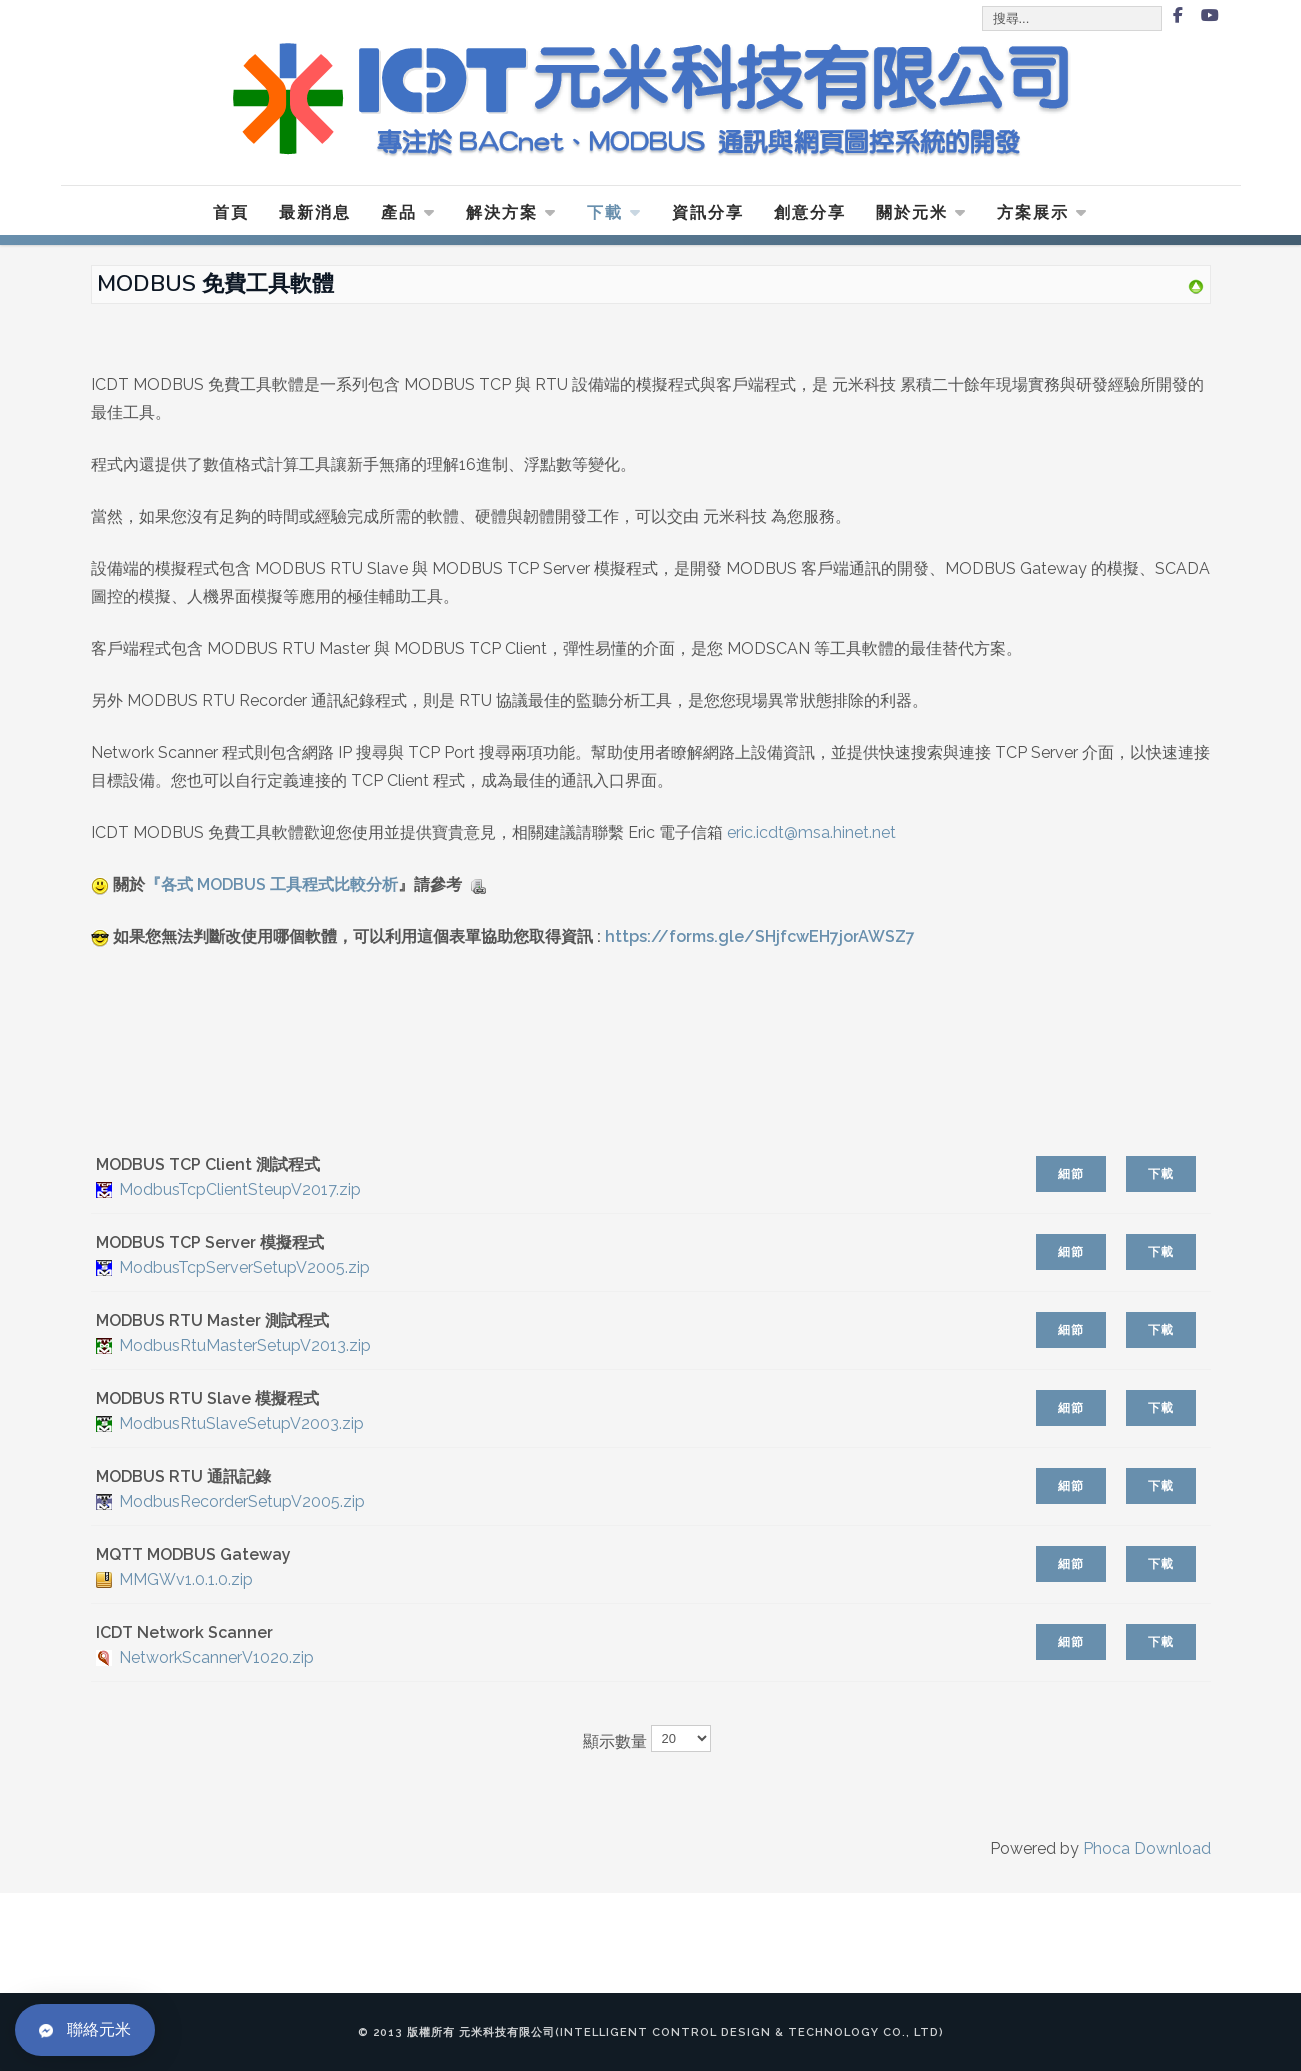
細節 (1071, 1174)
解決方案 (511, 212)
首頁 (231, 212)
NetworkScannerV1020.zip (216, 1657)
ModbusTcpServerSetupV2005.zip (244, 1267)
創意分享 (810, 212)
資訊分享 (708, 212)
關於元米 (921, 212)
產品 (408, 212)
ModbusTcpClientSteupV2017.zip (240, 1189)
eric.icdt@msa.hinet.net (813, 832)
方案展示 (1042, 212)
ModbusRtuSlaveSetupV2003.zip (241, 1423)
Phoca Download (1147, 1848)
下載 (614, 212)
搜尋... (983, 7)
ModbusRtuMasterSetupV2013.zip (245, 1345)
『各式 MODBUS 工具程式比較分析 (271, 884)
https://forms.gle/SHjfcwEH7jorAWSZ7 (760, 936)
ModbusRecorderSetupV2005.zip (242, 1501)
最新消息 (315, 212)
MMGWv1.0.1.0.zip (186, 1579)
